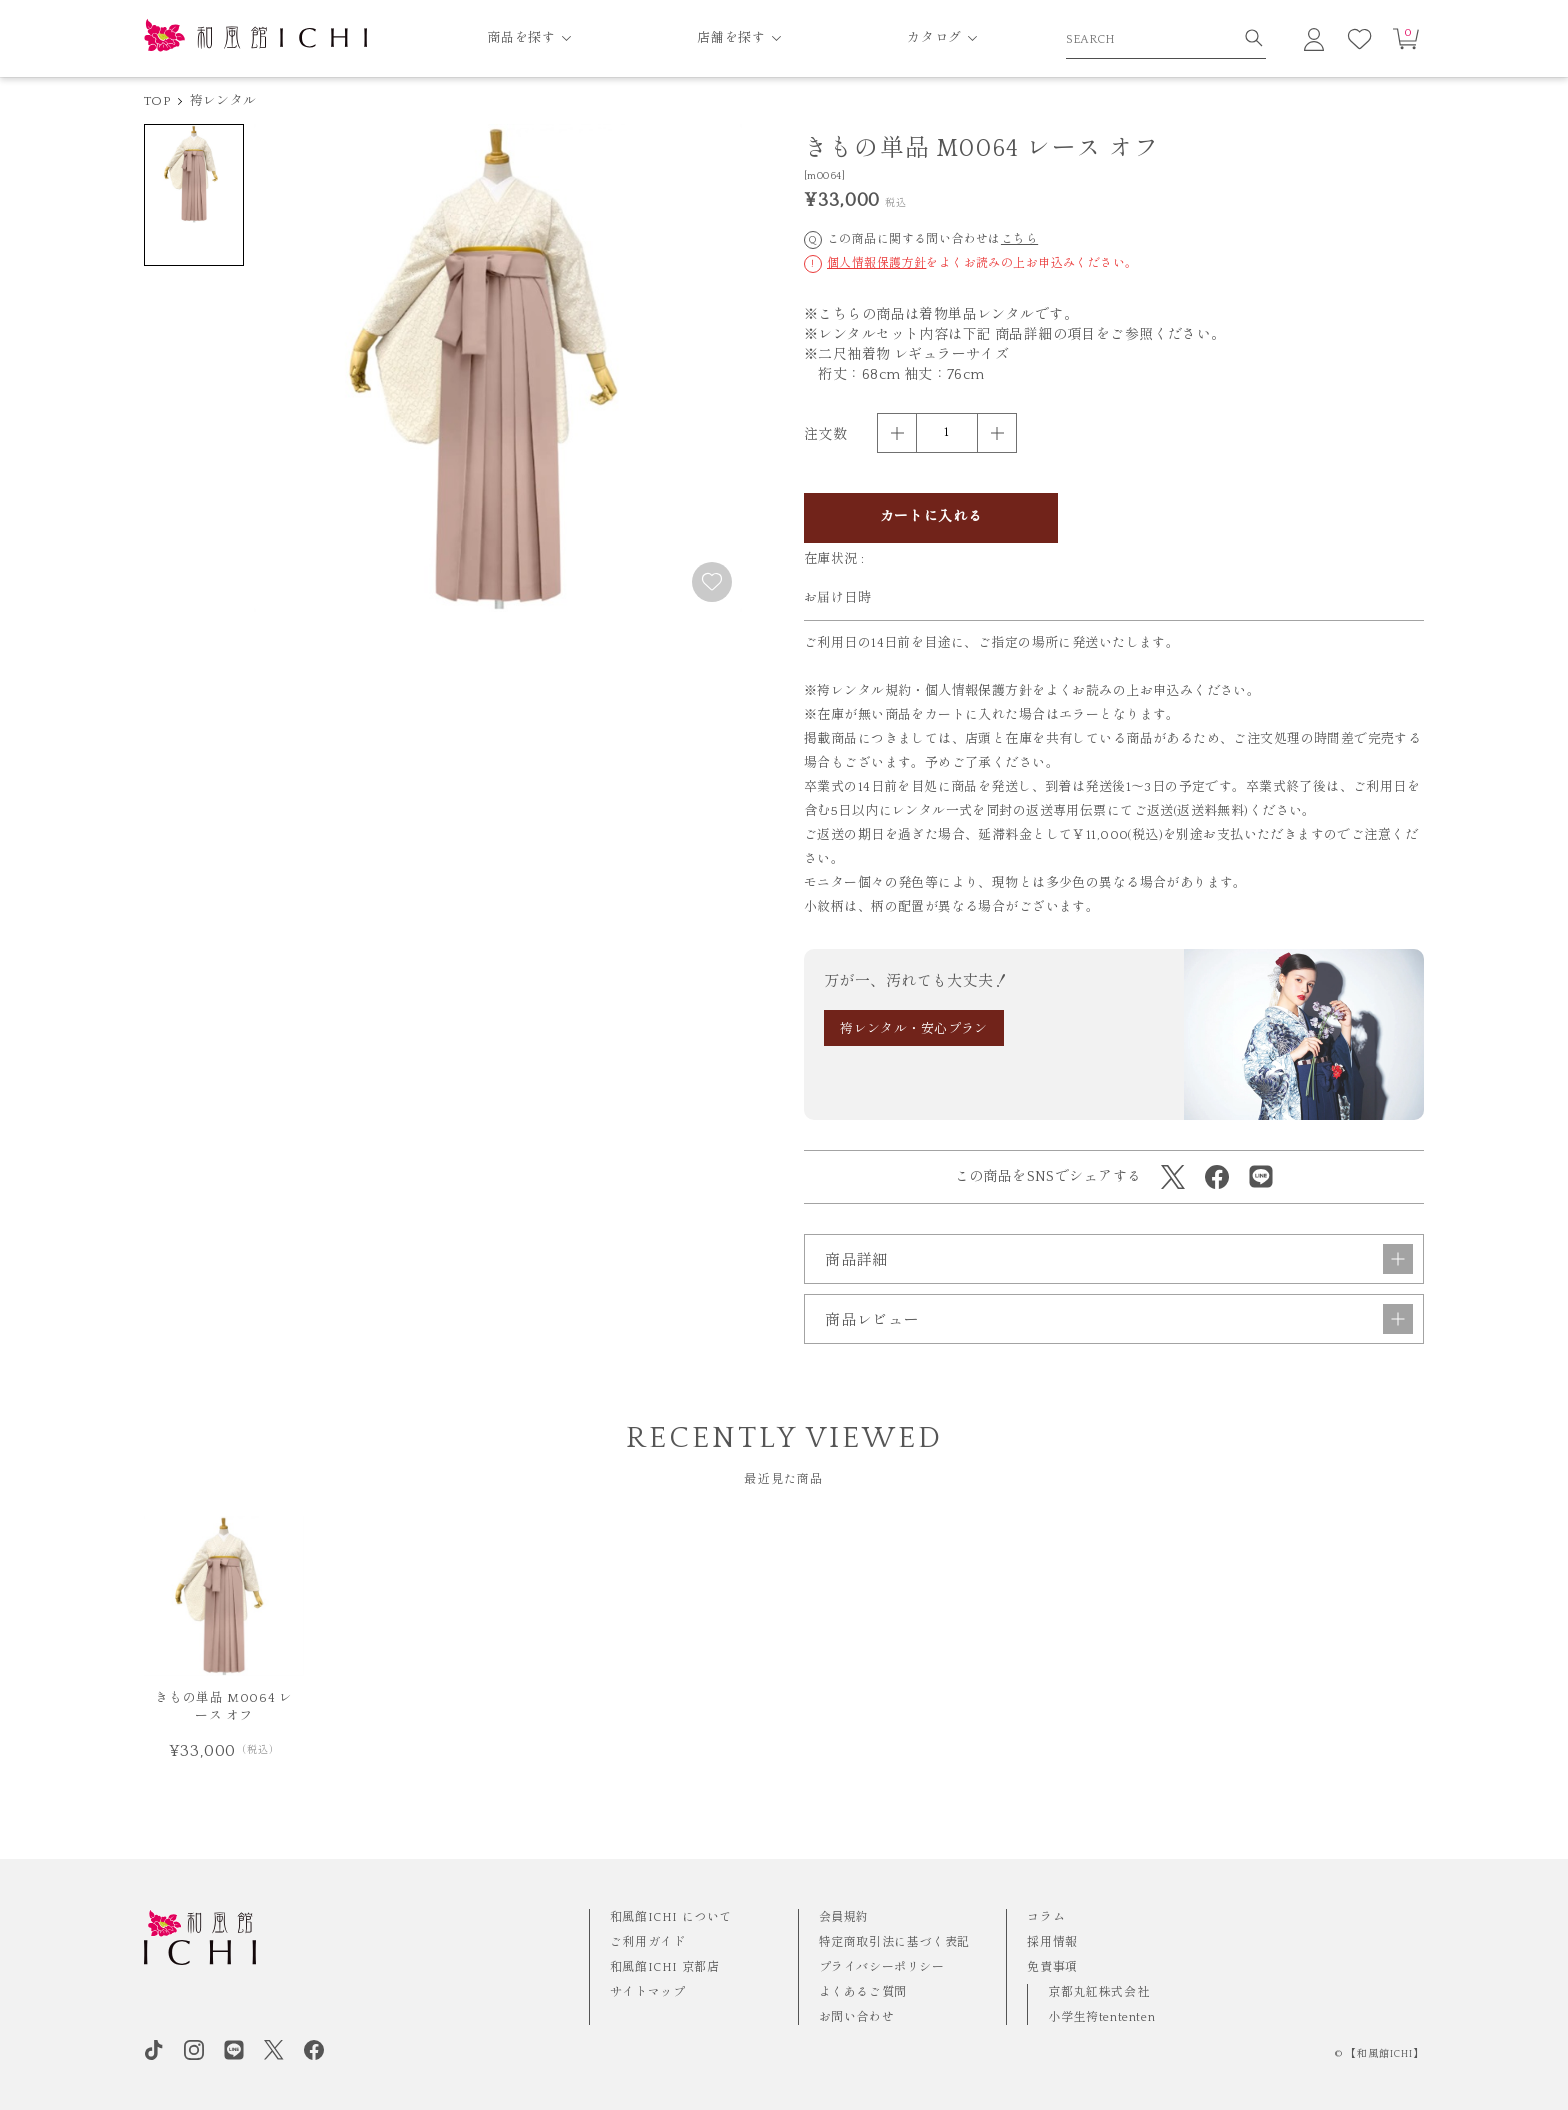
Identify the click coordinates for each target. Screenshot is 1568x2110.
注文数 (825, 435)
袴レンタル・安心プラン (914, 1029)
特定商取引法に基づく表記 (894, 1942)
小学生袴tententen (1101, 2017)
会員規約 (844, 1917)
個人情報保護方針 (876, 263)
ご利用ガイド (648, 1942)
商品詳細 (1119, 1259)
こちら (1019, 239)
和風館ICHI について (671, 1917)
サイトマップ (648, 1992)
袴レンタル (223, 101)
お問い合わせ (857, 2017)
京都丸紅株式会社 (1098, 1992)
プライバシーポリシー (882, 1967)
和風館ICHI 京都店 (665, 1967)
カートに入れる (931, 517)
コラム (1046, 1917)
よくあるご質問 (863, 1992)
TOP (157, 101)
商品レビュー (1119, 1319)
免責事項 (1052, 1967)
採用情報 (1052, 1942)
